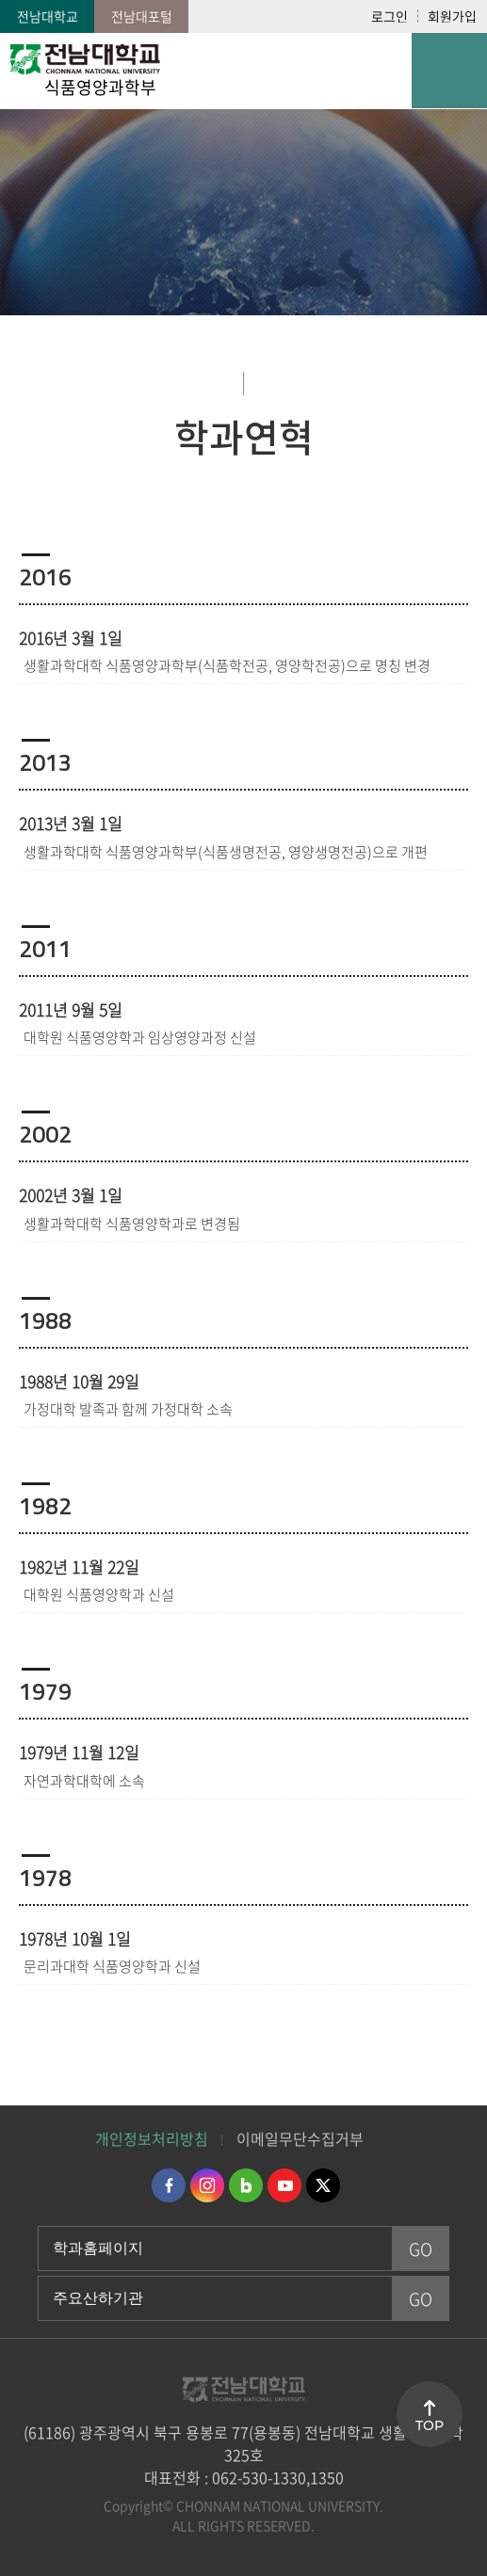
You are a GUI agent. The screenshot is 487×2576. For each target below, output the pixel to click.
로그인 (389, 16)
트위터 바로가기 (323, 2185)
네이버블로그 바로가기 (246, 2185)
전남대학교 (47, 16)
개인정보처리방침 (151, 2138)
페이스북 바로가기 (169, 2185)
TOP (429, 2425)
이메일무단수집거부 (300, 2138)
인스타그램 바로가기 (207, 2185)
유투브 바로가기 (284, 2185)
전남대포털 (141, 16)
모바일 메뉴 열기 (449, 70)
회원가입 (452, 16)
